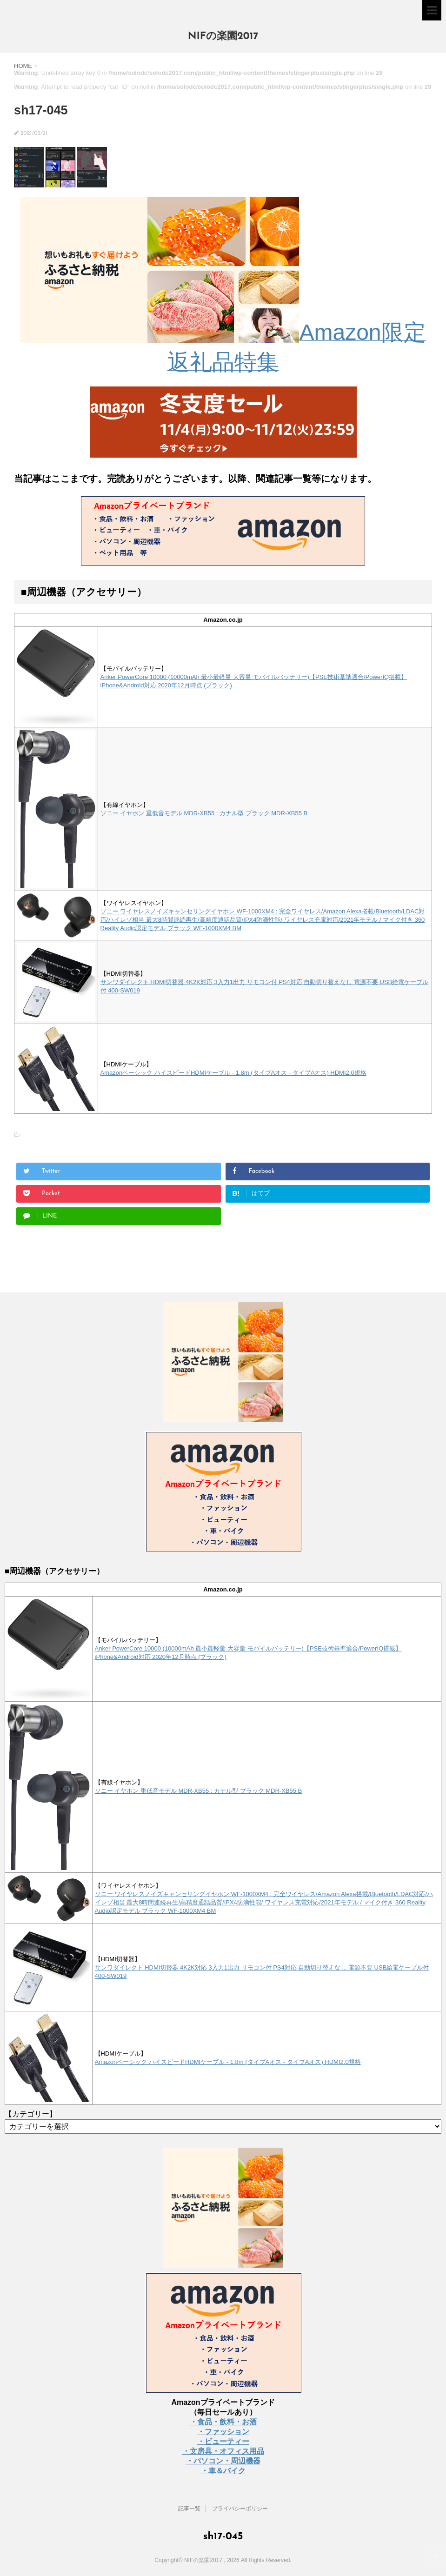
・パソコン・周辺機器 (223, 2461)
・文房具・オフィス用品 (223, 2451)
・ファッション (223, 2432)
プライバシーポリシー (240, 2508)
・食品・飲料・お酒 (223, 2422)
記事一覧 (189, 2508)
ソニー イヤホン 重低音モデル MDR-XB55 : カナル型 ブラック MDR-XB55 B (204, 813)
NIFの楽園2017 (223, 36)
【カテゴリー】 (31, 2114)
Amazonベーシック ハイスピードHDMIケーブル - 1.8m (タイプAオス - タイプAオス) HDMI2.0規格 (233, 1072)
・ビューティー (223, 2441)
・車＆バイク (223, 2471)
